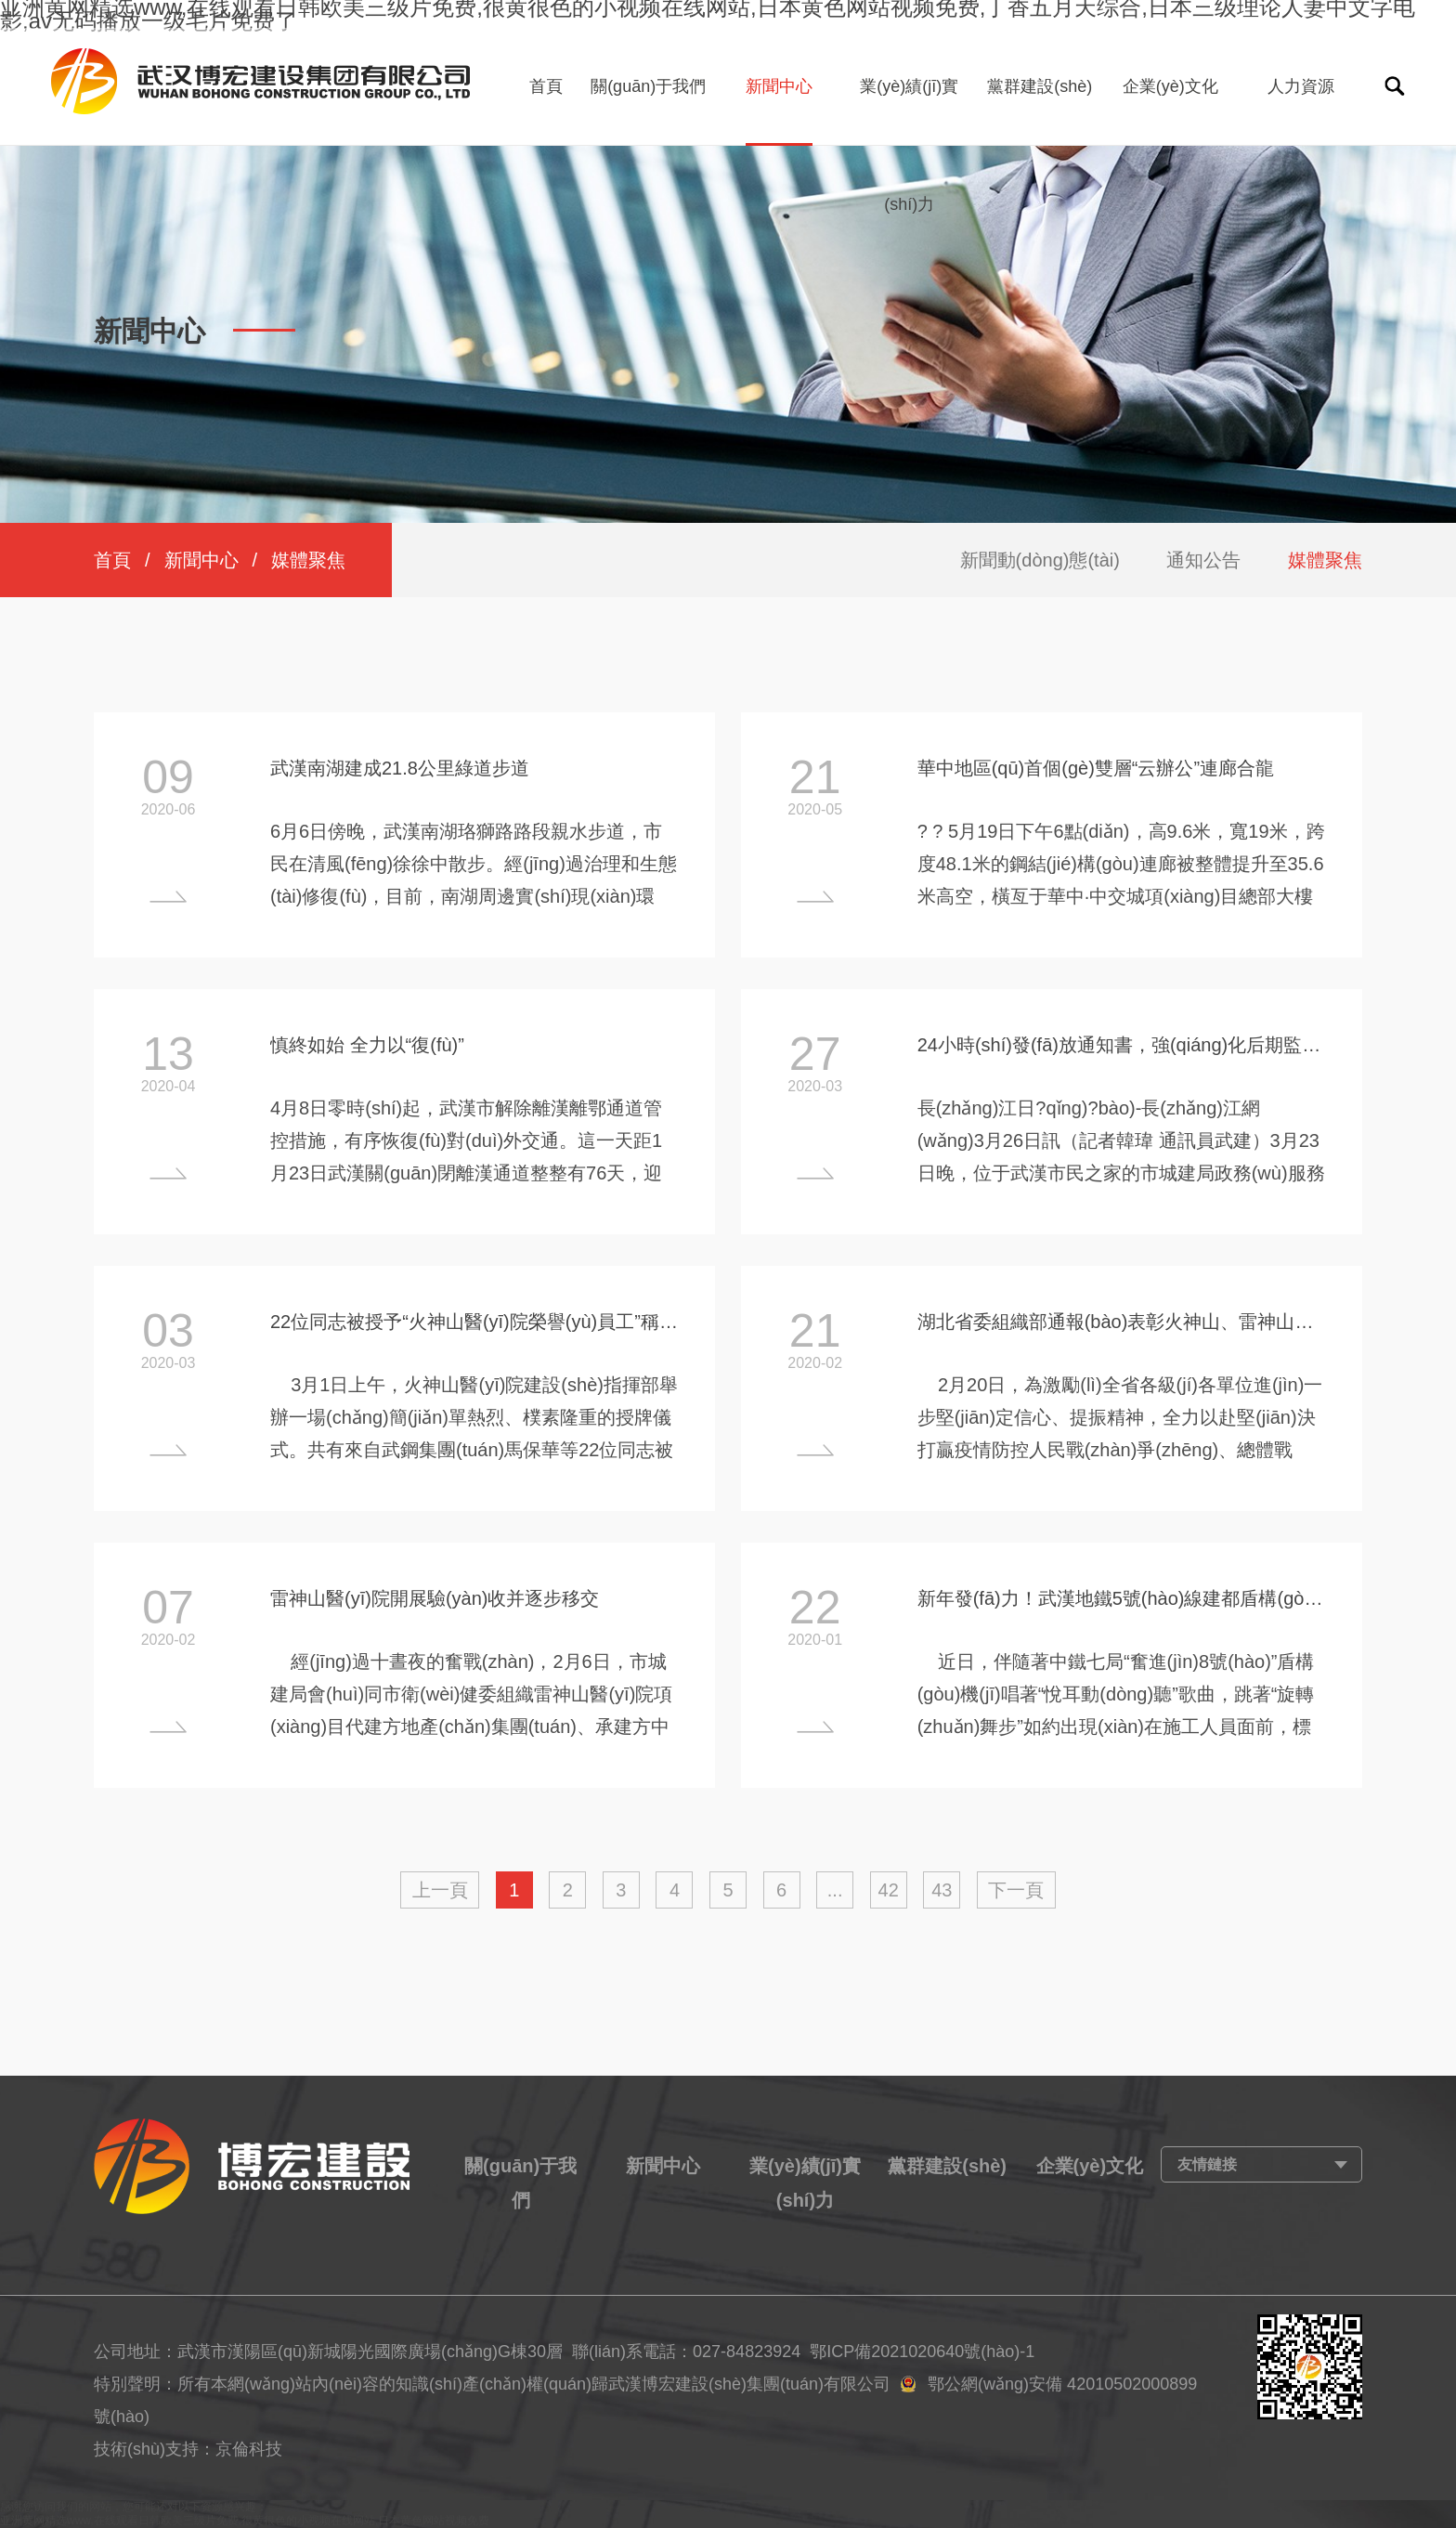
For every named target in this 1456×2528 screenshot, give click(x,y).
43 (941, 1890)
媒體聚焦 (1325, 560)
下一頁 (1016, 1890)
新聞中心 (779, 86)
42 (888, 1890)
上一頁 (440, 1890)
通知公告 (1203, 560)
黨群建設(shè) (1039, 86)
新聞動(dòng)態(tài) (1040, 560)
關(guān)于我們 (648, 86)
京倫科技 (248, 2449)
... (835, 1890)
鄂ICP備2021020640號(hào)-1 (922, 2351)
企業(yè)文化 (1170, 86)
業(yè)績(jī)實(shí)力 (909, 145)
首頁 (546, 86)
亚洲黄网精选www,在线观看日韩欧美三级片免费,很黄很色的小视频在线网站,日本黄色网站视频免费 (244, 2520)
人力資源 (1301, 86)
